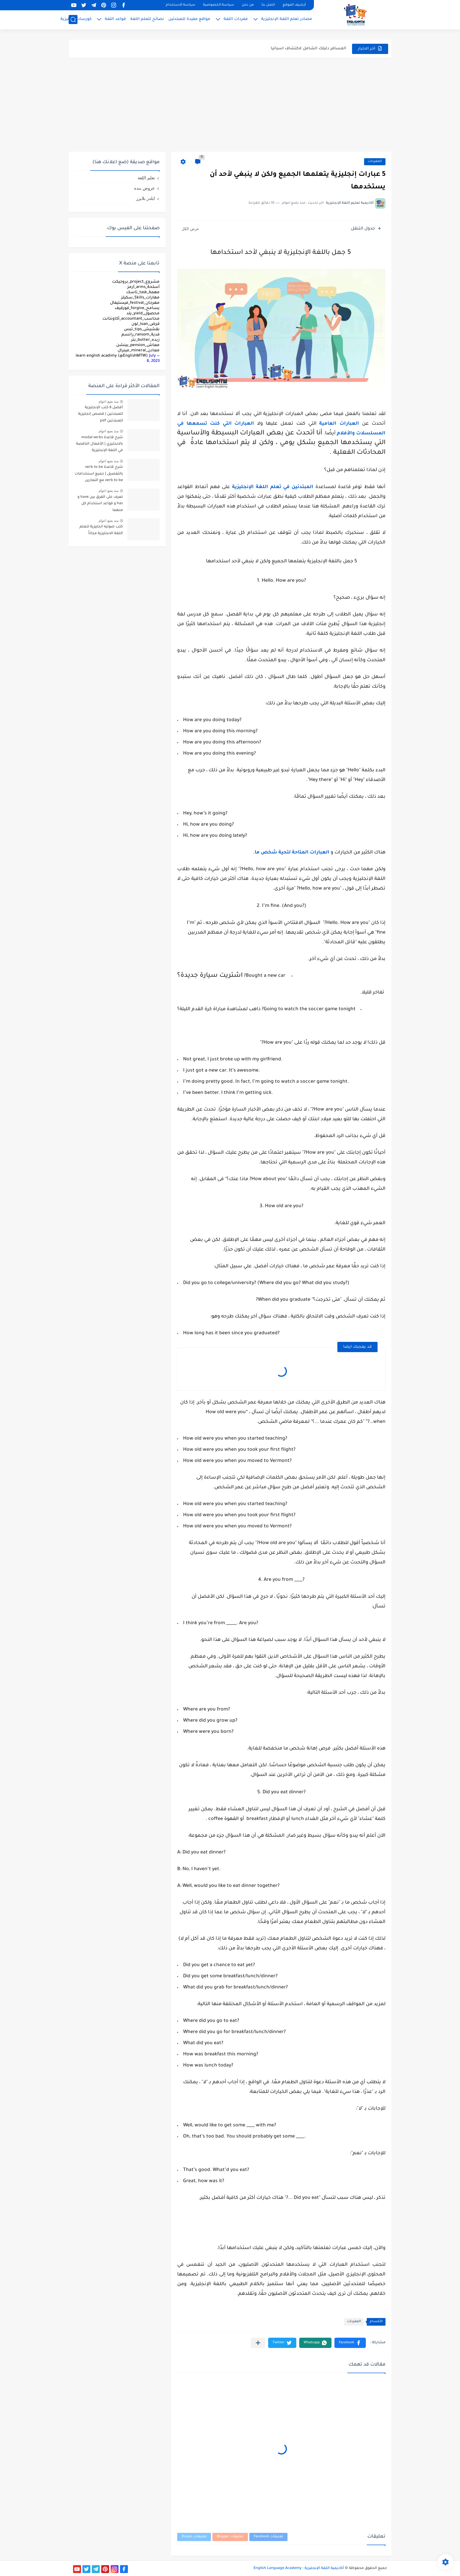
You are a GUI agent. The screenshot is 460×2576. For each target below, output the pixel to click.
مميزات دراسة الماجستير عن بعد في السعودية (302, 43)
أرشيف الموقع (294, 5)
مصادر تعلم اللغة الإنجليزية (286, 19)
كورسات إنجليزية (76, 19)
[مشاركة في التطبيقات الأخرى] (258, 2343)
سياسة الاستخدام (180, 5)
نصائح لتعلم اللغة (147, 19)
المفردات (375, 161)
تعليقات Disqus (194, 2537)
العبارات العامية (339, 423)
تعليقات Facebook (268, 2537)
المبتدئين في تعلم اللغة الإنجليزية (272, 487)
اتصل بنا (268, 5)
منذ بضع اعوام (109, 401)
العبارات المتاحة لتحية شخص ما (293, 852)
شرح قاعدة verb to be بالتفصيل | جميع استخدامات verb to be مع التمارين (99, 474)
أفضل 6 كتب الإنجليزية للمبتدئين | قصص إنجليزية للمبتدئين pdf (100, 414)
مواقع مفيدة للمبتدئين (189, 19)
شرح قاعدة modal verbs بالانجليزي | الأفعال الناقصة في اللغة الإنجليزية (99, 444)
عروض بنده (144, 187)
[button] (350, 2343)
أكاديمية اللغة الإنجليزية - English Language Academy (298, 2568)
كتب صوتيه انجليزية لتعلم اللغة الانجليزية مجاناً (101, 530)
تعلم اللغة (146, 177)
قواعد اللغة (115, 19)
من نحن (248, 5)
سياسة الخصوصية (218, 5)
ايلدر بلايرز (145, 198)
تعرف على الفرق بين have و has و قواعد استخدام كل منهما (100, 503)
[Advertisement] (230, 105)
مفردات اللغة (236, 19)
